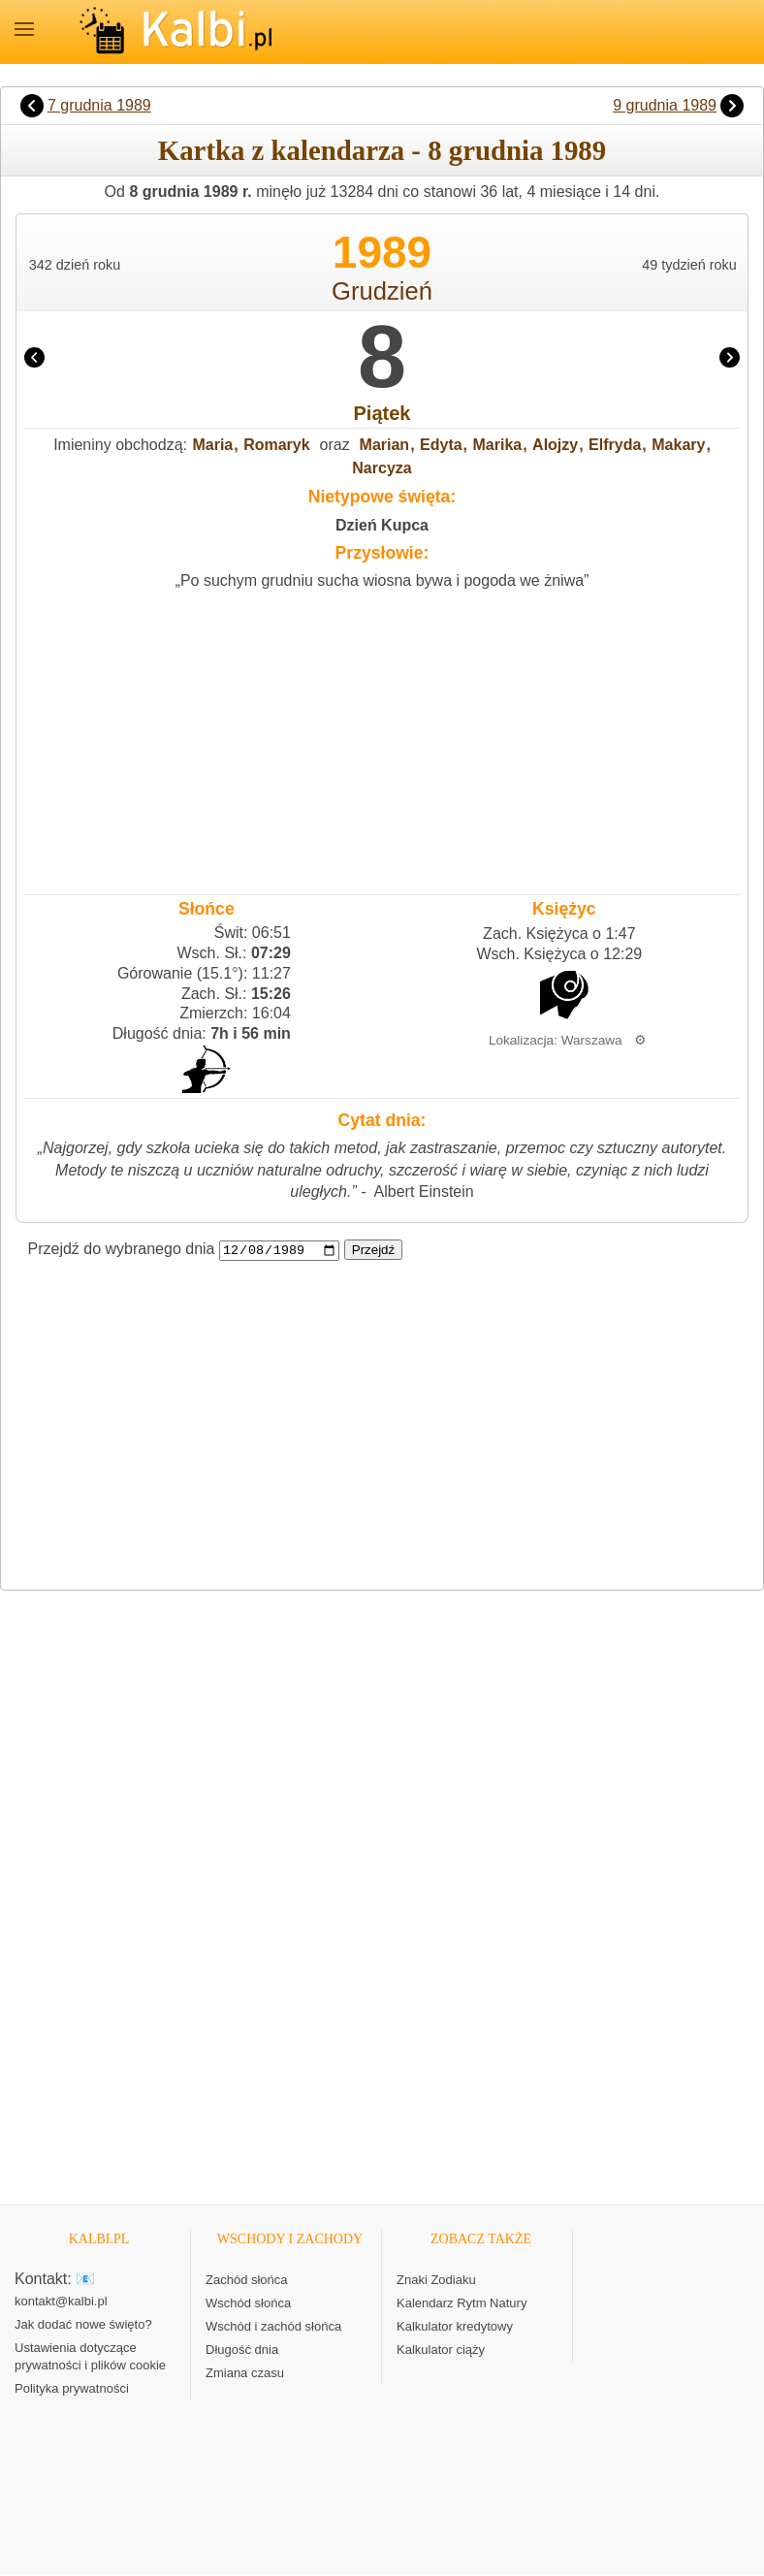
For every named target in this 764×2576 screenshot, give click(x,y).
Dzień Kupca (382, 525)
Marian (385, 444)
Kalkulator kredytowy (455, 2327)
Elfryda (615, 444)
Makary (678, 444)
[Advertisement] (382, 738)
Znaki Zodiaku (436, 2280)
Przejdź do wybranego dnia (121, 1249)
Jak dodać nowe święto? (83, 2325)
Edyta (441, 444)
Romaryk (276, 444)
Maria (212, 444)
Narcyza (381, 468)
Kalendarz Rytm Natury (461, 2304)
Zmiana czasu (245, 2374)
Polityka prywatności (72, 2389)
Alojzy (555, 444)
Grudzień (382, 291)
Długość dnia (242, 2350)
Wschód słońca (248, 2304)
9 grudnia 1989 (664, 105)
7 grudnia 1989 (99, 105)
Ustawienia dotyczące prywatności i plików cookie (90, 2357)
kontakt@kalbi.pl (61, 2302)
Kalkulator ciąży (441, 2350)
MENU (24, 29)
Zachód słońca (247, 2280)
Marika (498, 444)
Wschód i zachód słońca (273, 2327)
